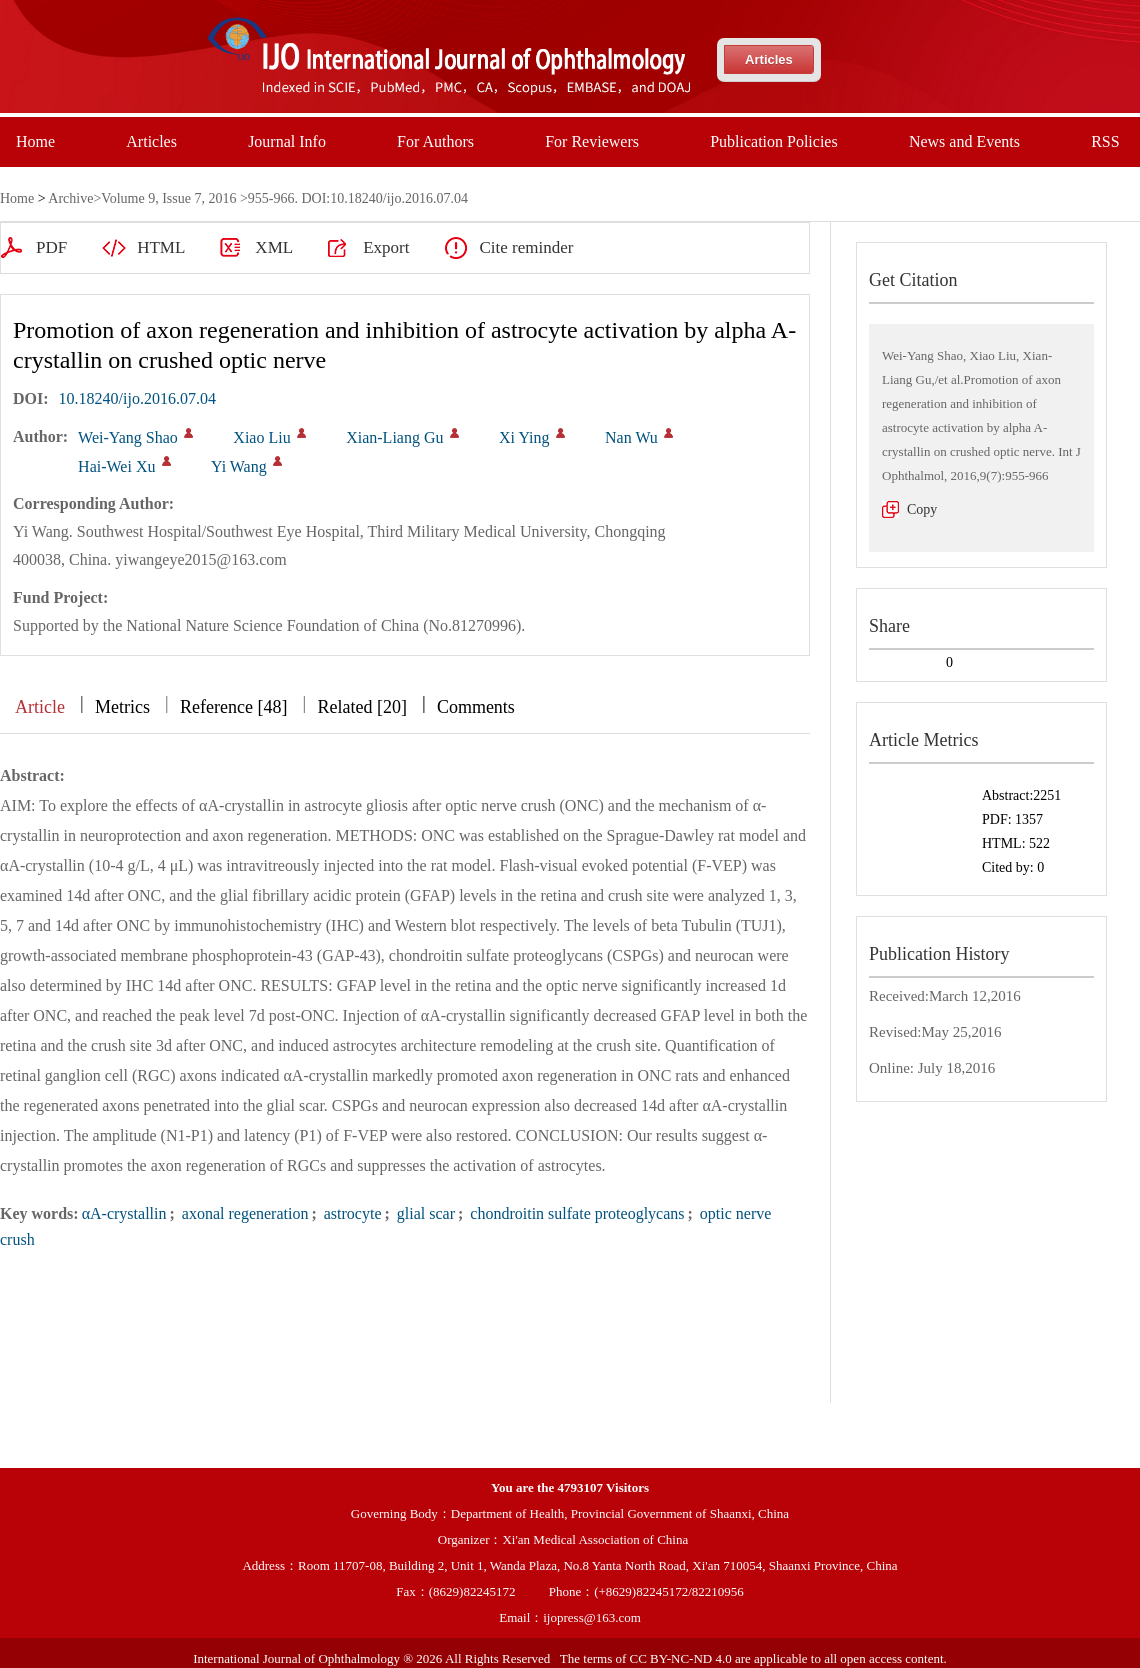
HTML (161, 247)
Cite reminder (526, 247)
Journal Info (287, 141)
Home (35, 141)
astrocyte (351, 1213)
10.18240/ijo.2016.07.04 (137, 398)
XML (274, 247)
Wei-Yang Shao (128, 437)
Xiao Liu (261, 437)
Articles (769, 59)
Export (386, 247)
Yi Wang (239, 466)
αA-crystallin (124, 1213)
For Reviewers (592, 141)
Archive (70, 198)
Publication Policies (774, 141)
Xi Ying (524, 437)
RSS (1105, 141)
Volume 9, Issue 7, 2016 (168, 198)
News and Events (964, 141)
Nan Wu (631, 437)
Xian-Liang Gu (394, 437)
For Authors (435, 141)
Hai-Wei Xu (116, 466)
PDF (51, 247)
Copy (922, 509)
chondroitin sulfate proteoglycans (575, 1213)
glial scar (424, 1213)
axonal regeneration (243, 1213)
